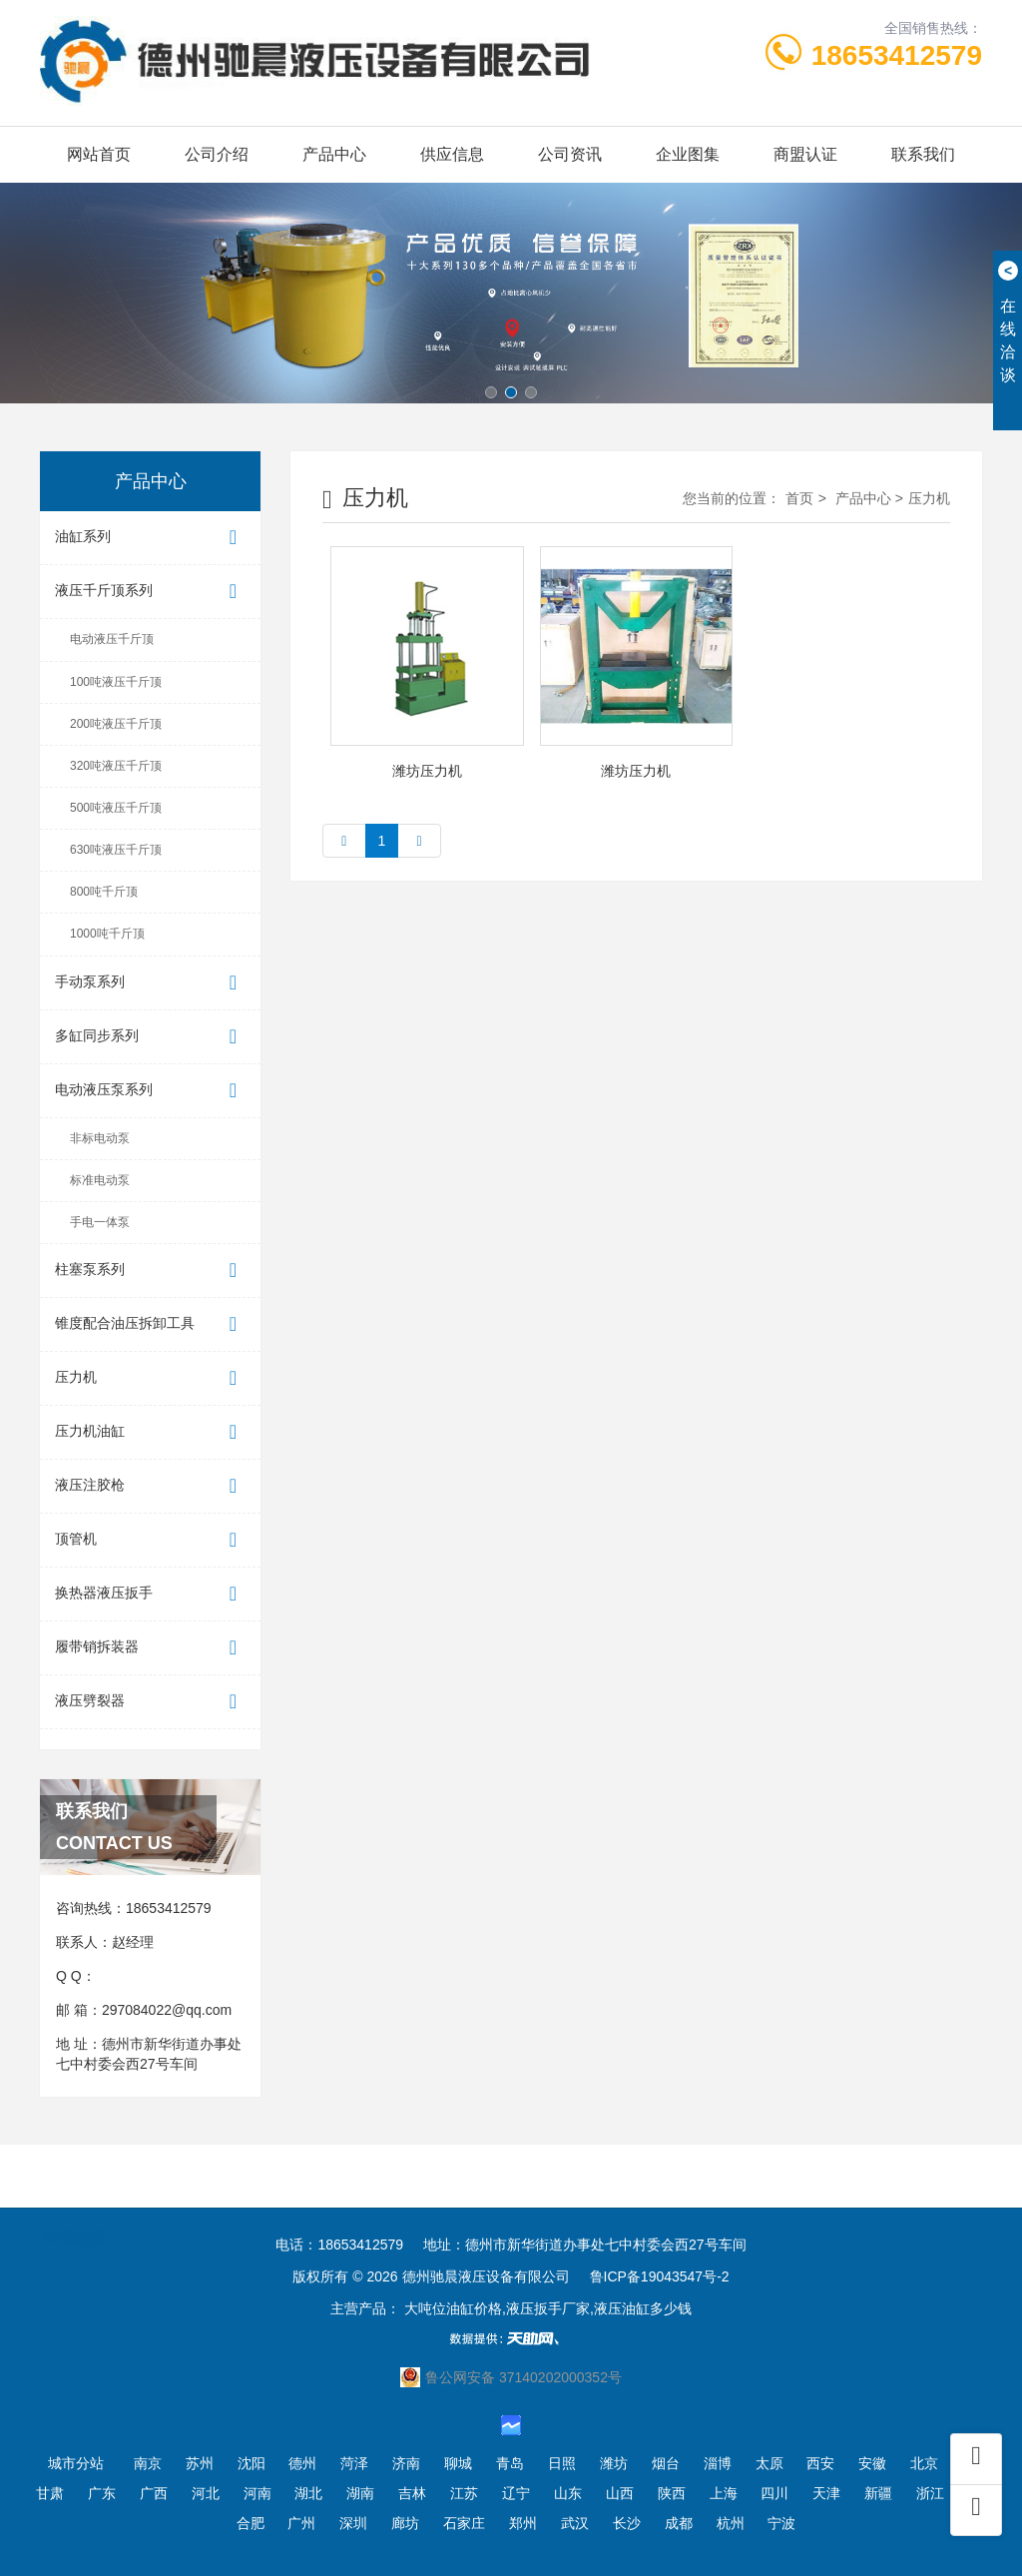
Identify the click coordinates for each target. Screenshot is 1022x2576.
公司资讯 (570, 154)
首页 (799, 498)
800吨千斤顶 (104, 892)
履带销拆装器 (150, 1647)
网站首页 (99, 154)
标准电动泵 (100, 1180)
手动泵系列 (150, 982)
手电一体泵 (100, 1222)
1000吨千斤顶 (107, 934)
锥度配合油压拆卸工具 (150, 1324)
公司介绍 (217, 154)
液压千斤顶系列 (150, 591)
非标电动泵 (100, 1138)
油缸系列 (150, 537)
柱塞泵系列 (150, 1270)
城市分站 (76, 2463)
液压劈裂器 (150, 1701)
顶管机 (150, 1540)
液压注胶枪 (150, 1486)
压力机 (150, 1378)
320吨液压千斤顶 (116, 766)
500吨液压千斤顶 (116, 808)
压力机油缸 (150, 1432)
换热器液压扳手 (150, 1594)
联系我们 (923, 154)
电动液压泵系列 (150, 1090)
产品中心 (334, 154)
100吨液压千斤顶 (116, 682)
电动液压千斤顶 (112, 639)
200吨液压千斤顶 (116, 724)
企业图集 (688, 154)
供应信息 (452, 154)
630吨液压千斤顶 (116, 850)
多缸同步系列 (150, 1036)
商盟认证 (805, 154)
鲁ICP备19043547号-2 (660, 2276)
